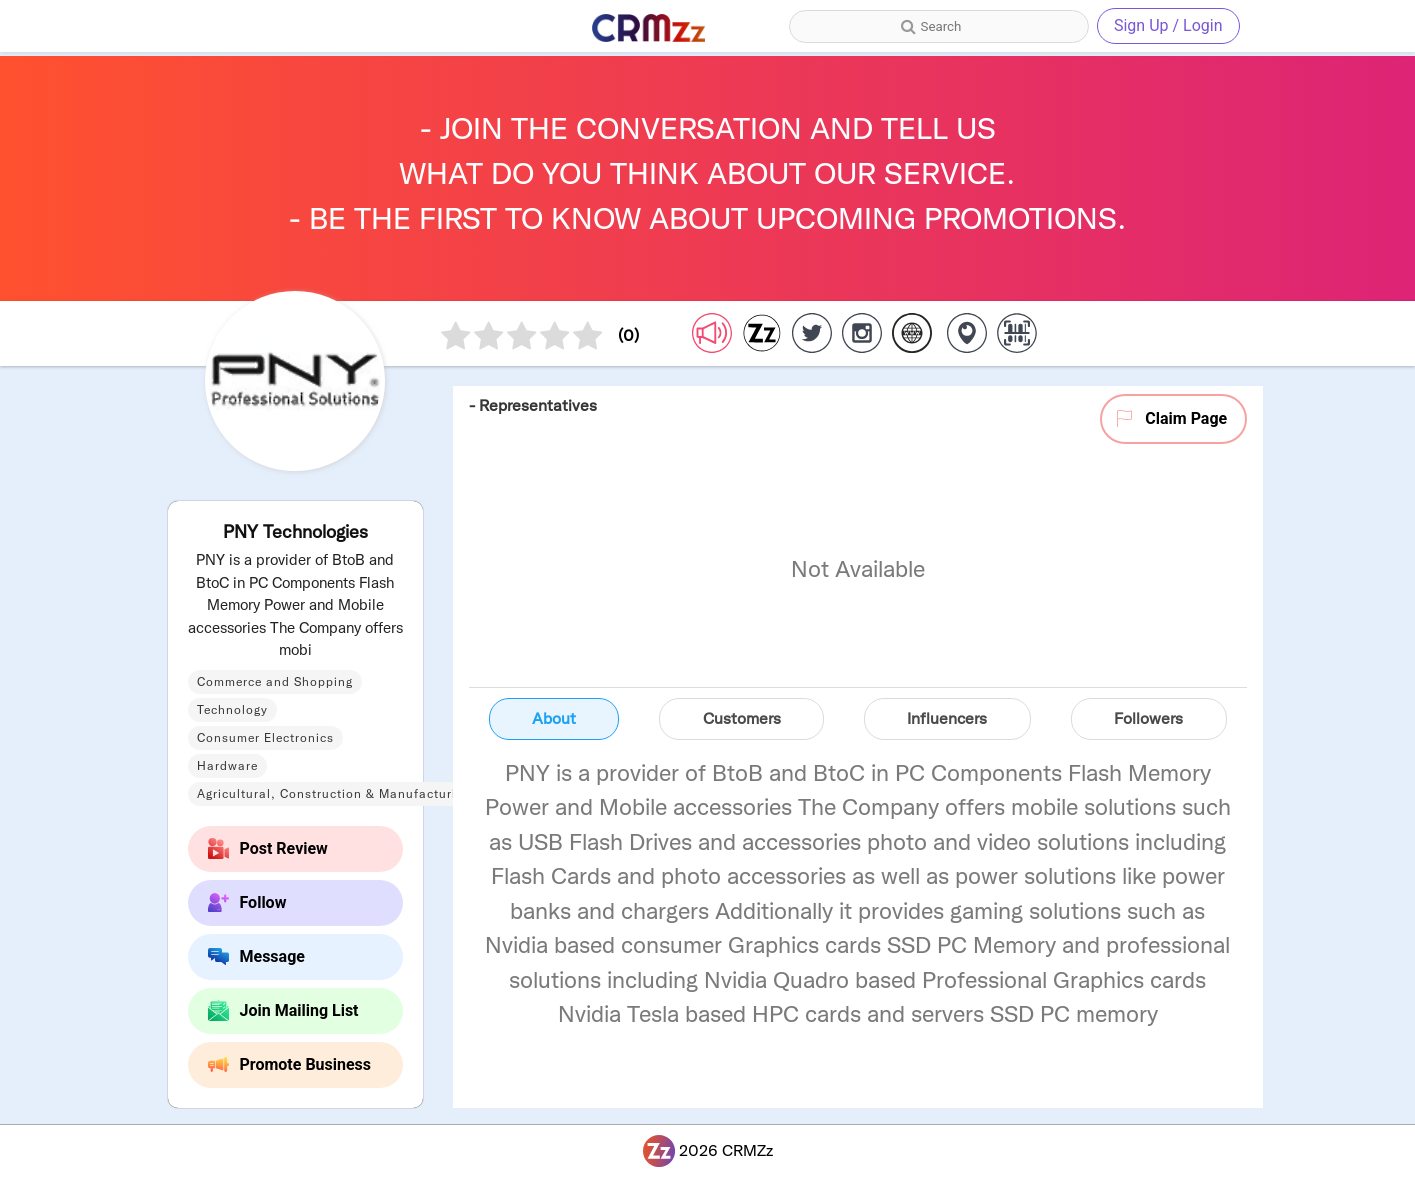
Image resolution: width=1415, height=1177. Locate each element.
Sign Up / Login (1168, 25)
